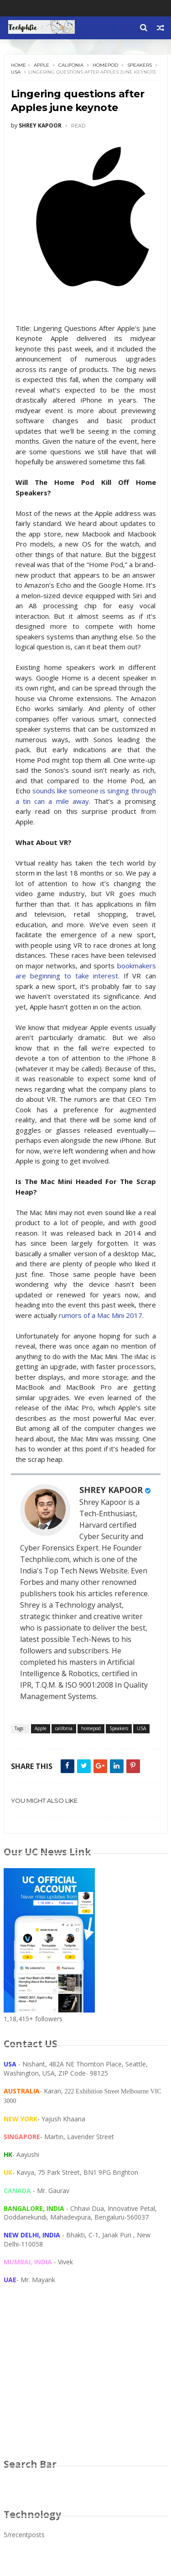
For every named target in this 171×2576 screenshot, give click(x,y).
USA (16, 72)
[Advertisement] (86, 2380)
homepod (105, 65)
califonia (70, 65)
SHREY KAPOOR (111, 1490)
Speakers (139, 65)
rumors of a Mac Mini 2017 (100, 1315)
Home (18, 65)
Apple (41, 65)
